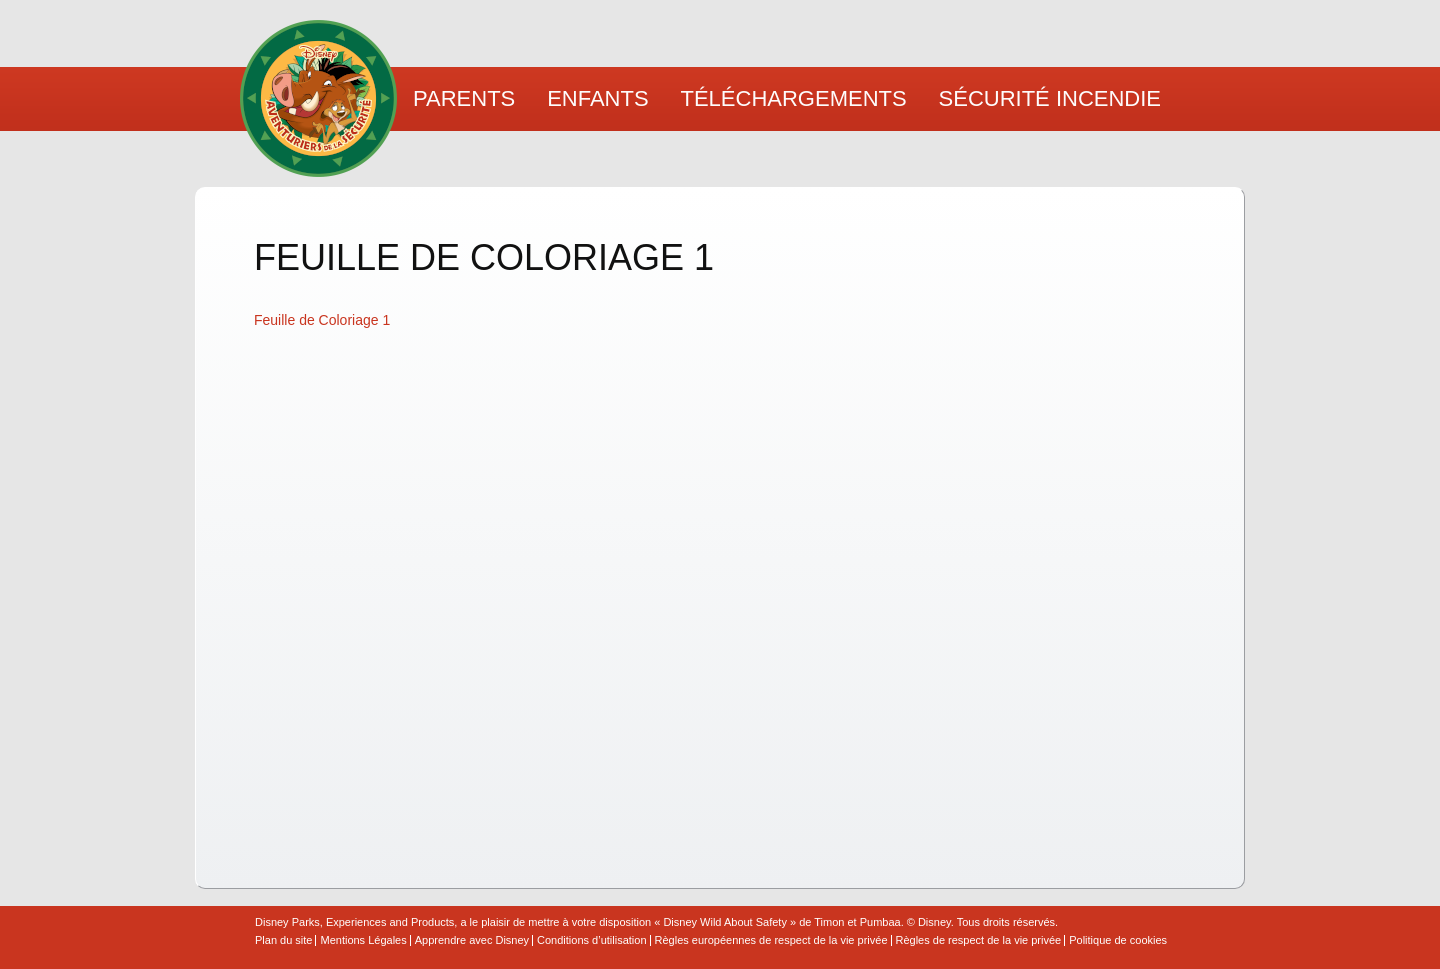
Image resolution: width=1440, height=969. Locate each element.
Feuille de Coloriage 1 (322, 320)
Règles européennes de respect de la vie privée (771, 940)
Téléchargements (794, 98)
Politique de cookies (1118, 940)
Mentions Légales (363, 940)
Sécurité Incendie (1050, 98)
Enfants (597, 98)
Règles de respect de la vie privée (979, 940)
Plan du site (283, 940)
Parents (464, 98)
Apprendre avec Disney (472, 940)
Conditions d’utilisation (591, 940)
